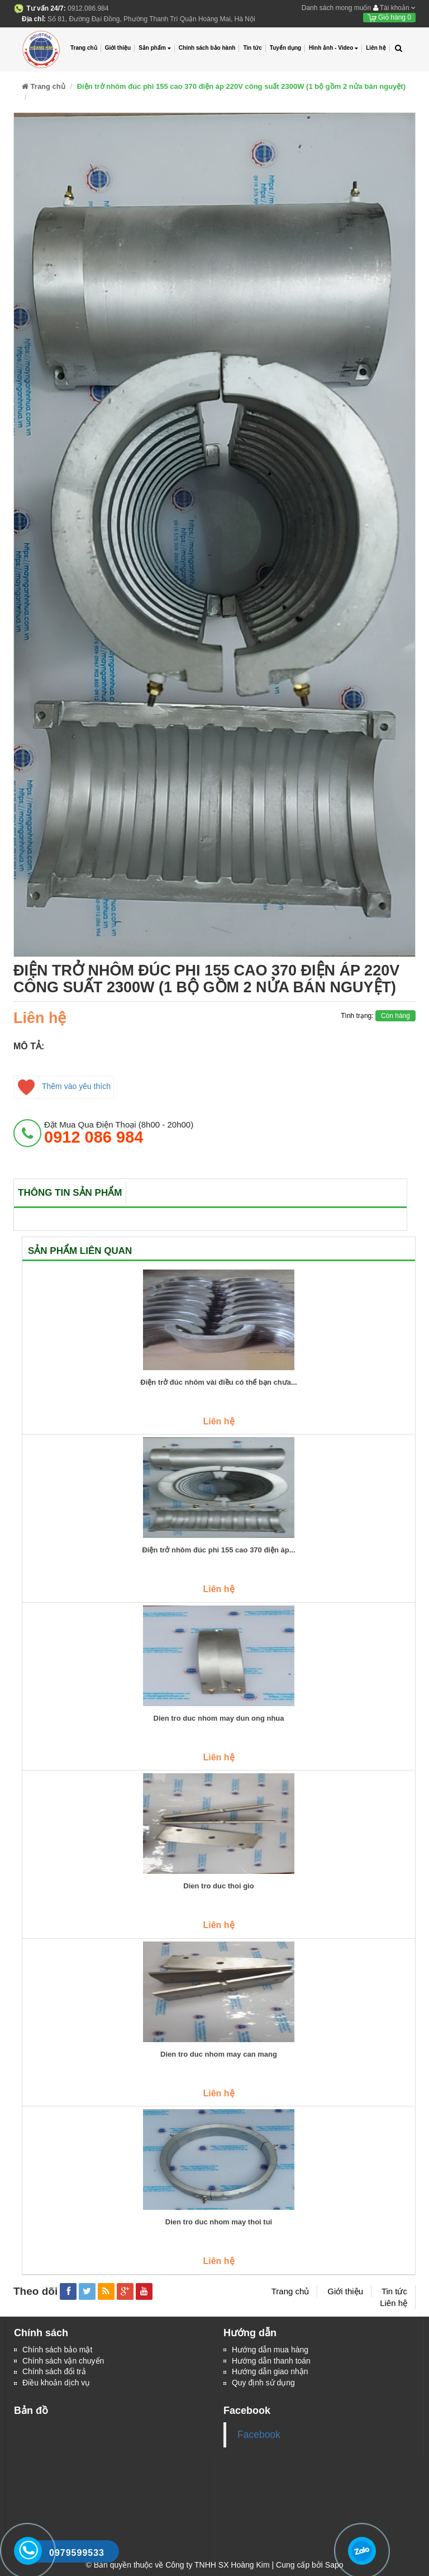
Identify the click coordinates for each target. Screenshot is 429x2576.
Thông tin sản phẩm (70, 1192)
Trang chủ (83, 48)
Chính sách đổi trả (54, 2372)
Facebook (258, 2434)
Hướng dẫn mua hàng (270, 2350)
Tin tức (252, 48)
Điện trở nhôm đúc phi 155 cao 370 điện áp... (218, 1550)
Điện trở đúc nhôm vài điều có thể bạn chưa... (218, 1382)
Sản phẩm (155, 48)
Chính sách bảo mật (57, 2350)
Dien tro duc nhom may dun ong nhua (219, 1718)
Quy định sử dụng (263, 2383)
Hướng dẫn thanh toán (271, 2361)
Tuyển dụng (285, 48)
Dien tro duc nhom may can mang (218, 2054)
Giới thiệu (118, 48)
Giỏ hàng (389, 17)
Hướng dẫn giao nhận (270, 2372)
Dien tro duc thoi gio (218, 1886)
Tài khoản (394, 8)
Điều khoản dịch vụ (56, 2383)
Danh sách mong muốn (336, 8)
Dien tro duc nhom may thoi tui (218, 2222)
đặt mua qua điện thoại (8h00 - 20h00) (118, 1132)
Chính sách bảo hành (207, 48)
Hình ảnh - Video (333, 48)
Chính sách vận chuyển (63, 2361)
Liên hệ (375, 48)
